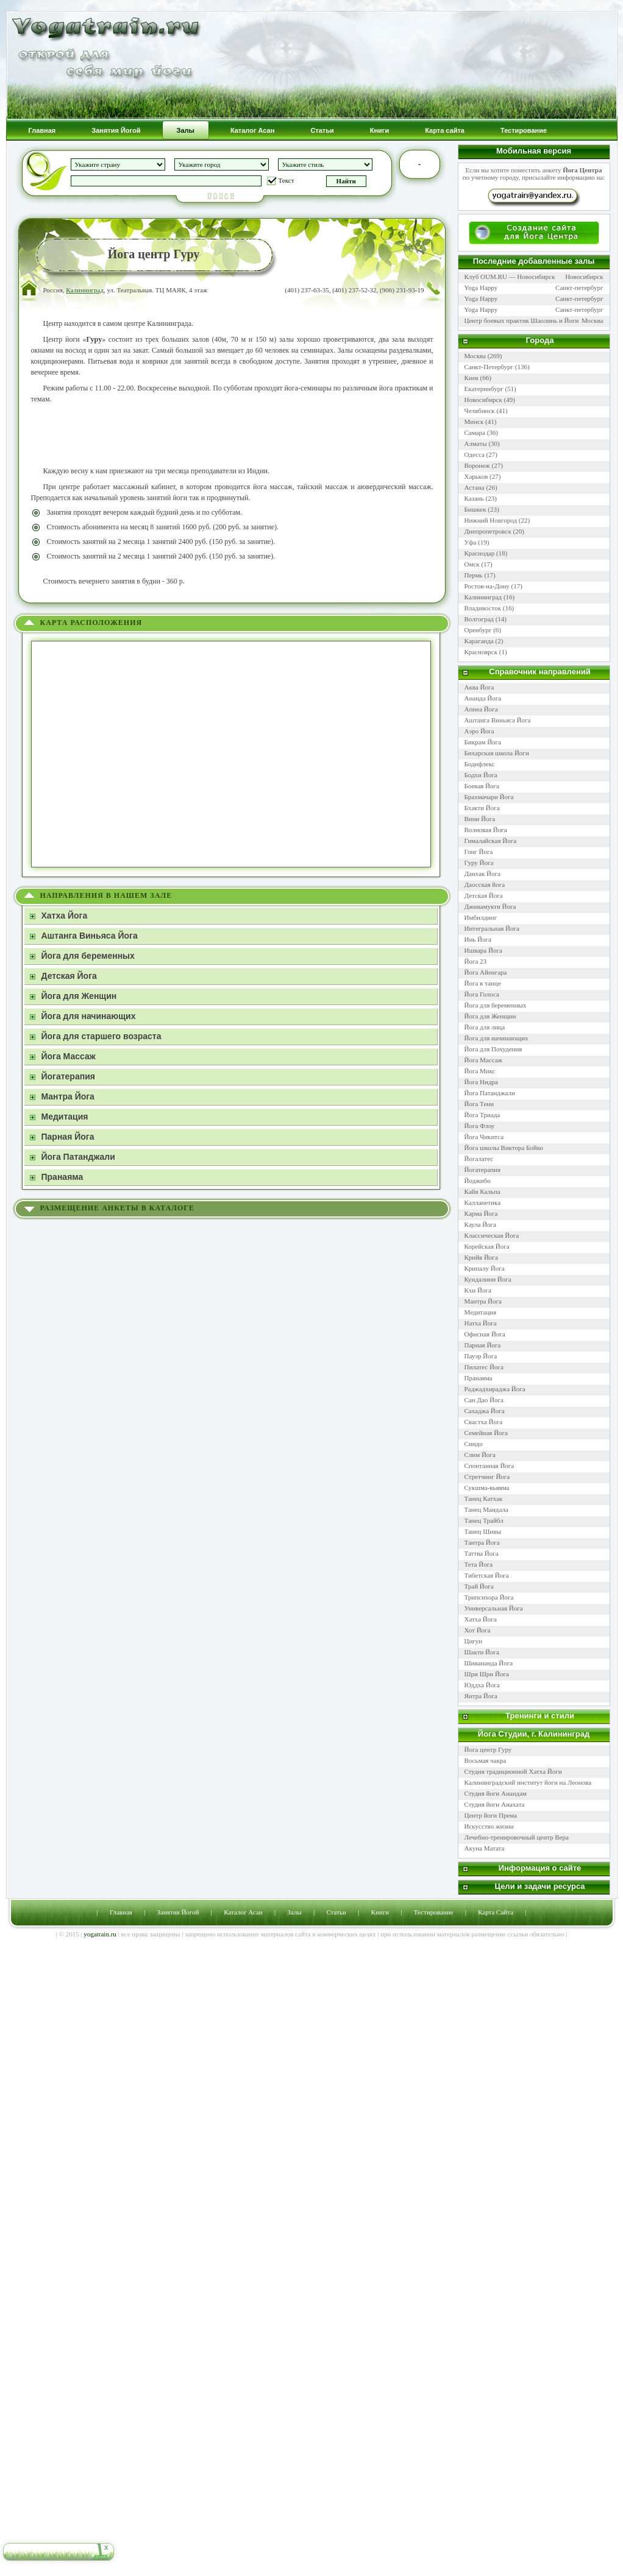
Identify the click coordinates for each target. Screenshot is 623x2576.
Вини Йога (480, 818)
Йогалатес (479, 1158)
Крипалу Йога (485, 1268)
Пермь (474, 575)
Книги (380, 1912)
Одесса (475, 454)
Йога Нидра (481, 1081)
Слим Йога (480, 1454)
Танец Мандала (486, 1509)
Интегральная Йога (492, 928)
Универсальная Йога (494, 1608)
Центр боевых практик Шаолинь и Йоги (522, 320)
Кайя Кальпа (482, 1191)
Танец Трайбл (484, 1520)
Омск (472, 564)
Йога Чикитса (484, 1136)
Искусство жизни (489, 1826)
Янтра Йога (481, 1695)
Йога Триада (482, 1114)
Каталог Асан (243, 1912)
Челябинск (480, 410)
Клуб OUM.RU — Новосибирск (510, 276)
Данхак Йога (482, 873)
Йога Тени (479, 1103)
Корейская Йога (487, 1246)
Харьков (476, 476)
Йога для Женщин (490, 1016)
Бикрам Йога (483, 742)
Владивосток (483, 608)
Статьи (336, 1912)
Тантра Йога (482, 1542)
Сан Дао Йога (484, 1399)
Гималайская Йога (491, 840)
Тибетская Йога (487, 1575)
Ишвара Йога (483, 950)
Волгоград (479, 619)
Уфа (471, 542)
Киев (472, 377)
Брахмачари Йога (489, 796)
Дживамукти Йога (490, 906)
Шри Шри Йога (487, 1674)
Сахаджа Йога (485, 1410)
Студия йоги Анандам (497, 1793)
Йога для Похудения (493, 1049)
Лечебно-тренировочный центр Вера (518, 1837)
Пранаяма (479, 1378)
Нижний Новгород (491, 520)
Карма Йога (481, 1213)
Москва (592, 320)
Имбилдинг (481, 917)
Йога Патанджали (490, 1092)
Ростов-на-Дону (487, 586)
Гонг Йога (479, 851)
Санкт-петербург (579, 287)
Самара (475, 432)
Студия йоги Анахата (495, 1804)
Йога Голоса (482, 994)
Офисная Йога (485, 1334)
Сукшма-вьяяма (487, 1487)
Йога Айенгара (486, 972)
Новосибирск (584, 276)
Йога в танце (483, 983)
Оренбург (478, 629)
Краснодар (480, 553)
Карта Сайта (495, 1912)
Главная (121, 1912)
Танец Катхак (484, 1498)
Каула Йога (481, 1224)
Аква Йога (479, 687)
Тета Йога (479, 1564)
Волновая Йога (486, 829)
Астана (475, 487)
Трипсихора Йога (489, 1597)
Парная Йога (483, 1345)
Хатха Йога (481, 1619)
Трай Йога (479, 1586)
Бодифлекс (480, 764)
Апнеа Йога (481, 709)
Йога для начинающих (497, 1038)
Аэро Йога (479, 731)
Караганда (479, 640)
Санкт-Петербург (489, 366)
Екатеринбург (484, 388)
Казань (474, 498)
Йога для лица (485, 1027)
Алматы (476, 443)
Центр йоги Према (492, 1815)
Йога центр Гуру (488, 1749)
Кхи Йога (478, 1290)
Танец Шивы (483, 1531)
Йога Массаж (484, 1060)
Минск (474, 421)
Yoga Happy (481, 287)
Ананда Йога (483, 698)
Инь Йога (478, 939)
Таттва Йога (482, 1553)
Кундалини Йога (488, 1279)
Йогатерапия (482, 1169)
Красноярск (481, 651)
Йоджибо (478, 1180)
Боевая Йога (482, 785)
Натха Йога (481, 1323)
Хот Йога (478, 1630)
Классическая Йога (492, 1235)
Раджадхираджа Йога (495, 1388)
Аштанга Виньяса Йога (498, 720)
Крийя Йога (481, 1257)
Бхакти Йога (482, 807)
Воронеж (477, 465)
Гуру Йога (479, 862)
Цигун (474, 1641)
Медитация (481, 1312)
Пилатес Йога (484, 1367)
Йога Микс (480, 1071)
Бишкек (475, 509)
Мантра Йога (483, 1301)
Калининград (85, 290)
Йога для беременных (496, 1005)
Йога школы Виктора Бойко (504, 1147)
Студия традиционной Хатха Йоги (513, 1771)
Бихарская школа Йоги (497, 753)
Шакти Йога (482, 1652)
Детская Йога (484, 895)
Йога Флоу (480, 1125)
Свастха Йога (484, 1421)
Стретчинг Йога (487, 1476)
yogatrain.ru (100, 1934)
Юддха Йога (482, 1685)
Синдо (474, 1443)
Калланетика (483, 1202)
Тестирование (434, 1912)
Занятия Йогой (178, 1912)
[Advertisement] (232, 435)
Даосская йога (485, 884)
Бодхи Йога (481, 774)
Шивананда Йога (489, 1663)
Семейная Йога (486, 1432)
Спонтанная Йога (489, 1465)
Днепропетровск (488, 531)
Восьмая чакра (486, 1760)
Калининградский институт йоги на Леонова (528, 1782)
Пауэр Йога (481, 1356)
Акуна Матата (485, 1848)
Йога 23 (476, 961)
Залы (294, 1912)
